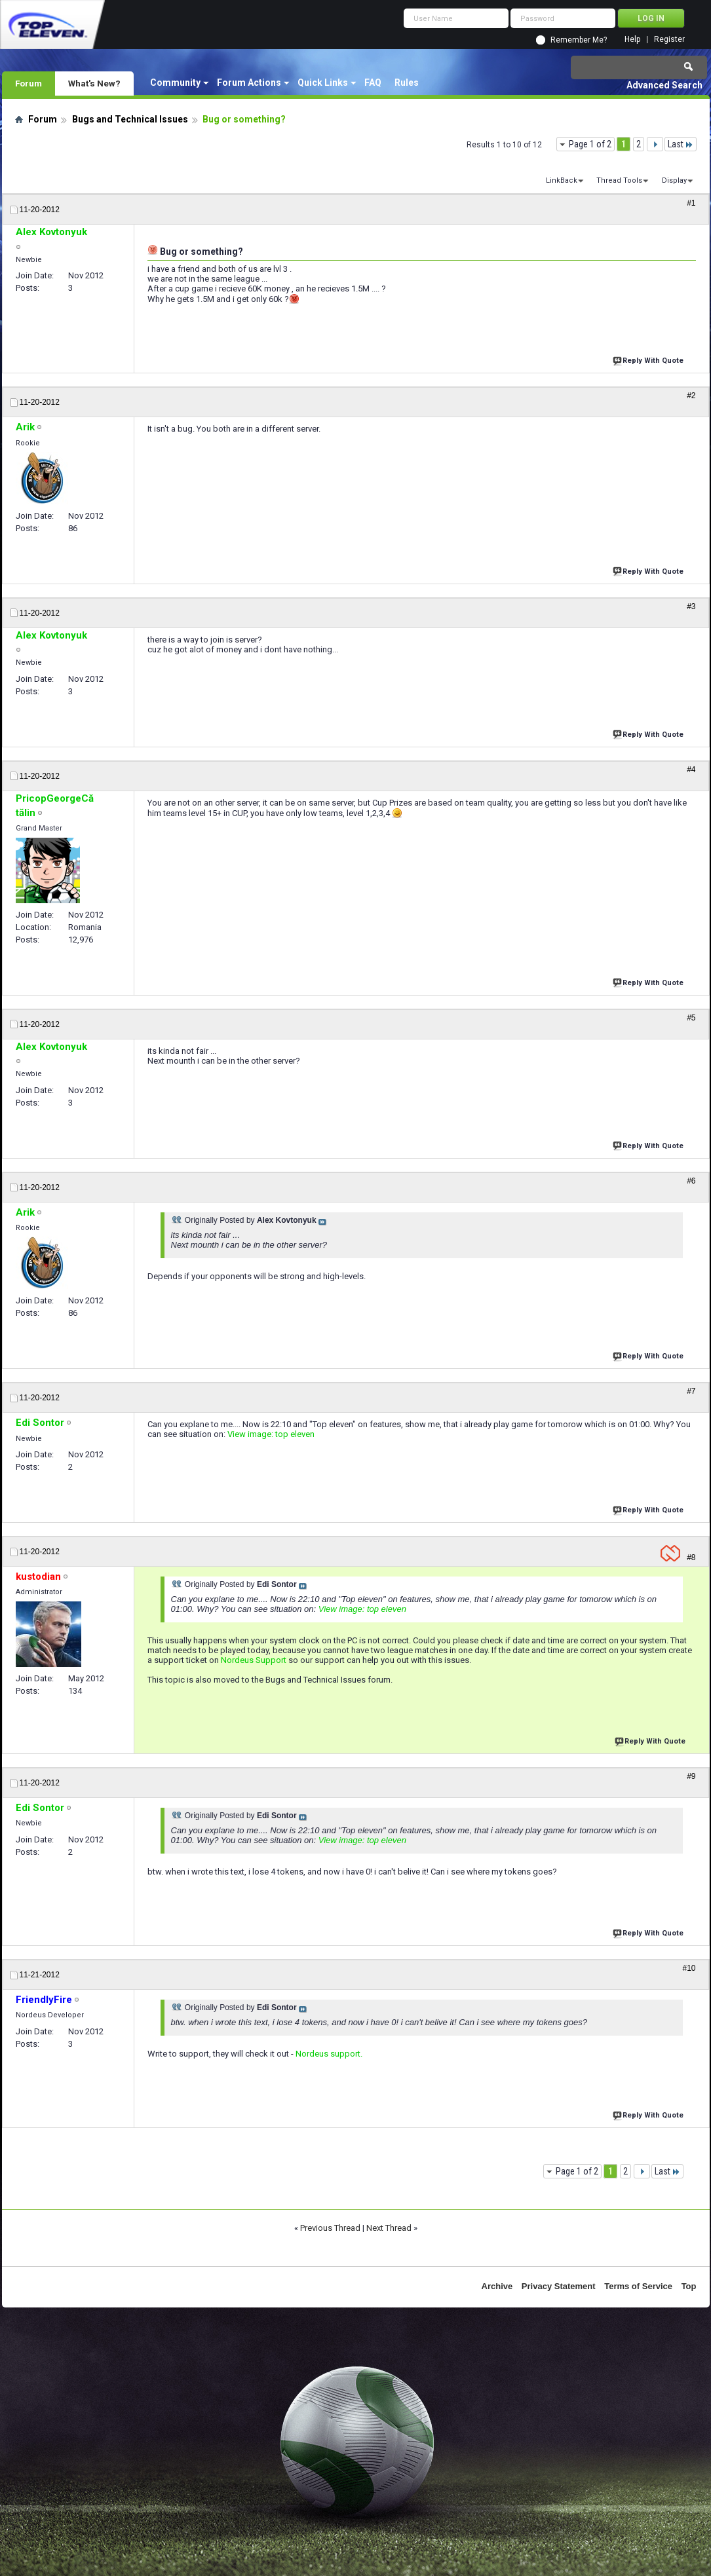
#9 (691, 1776)
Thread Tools (619, 180)
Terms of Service (638, 2286)
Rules (406, 82)
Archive (497, 2286)
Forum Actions (249, 82)
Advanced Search (664, 85)
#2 (691, 395)
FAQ (372, 82)
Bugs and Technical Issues (130, 119)
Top (689, 2286)
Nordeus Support (253, 1660)
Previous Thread (330, 2228)
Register (669, 39)
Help (632, 39)
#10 (688, 1968)
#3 (691, 606)
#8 (691, 1557)
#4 (691, 769)
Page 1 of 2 (590, 144)
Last (680, 144)
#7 (691, 1391)
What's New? (94, 83)
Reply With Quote (649, 359)
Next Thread (389, 2228)
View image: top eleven (271, 1434)
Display (674, 180)
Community (175, 82)
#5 (691, 1017)
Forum (28, 83)
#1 (691, 203)
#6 (691, 1180)
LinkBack (561, 180)
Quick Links (323, 82)
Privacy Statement (559, 2286)
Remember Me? (578, 40)
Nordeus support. (329, 2054)
